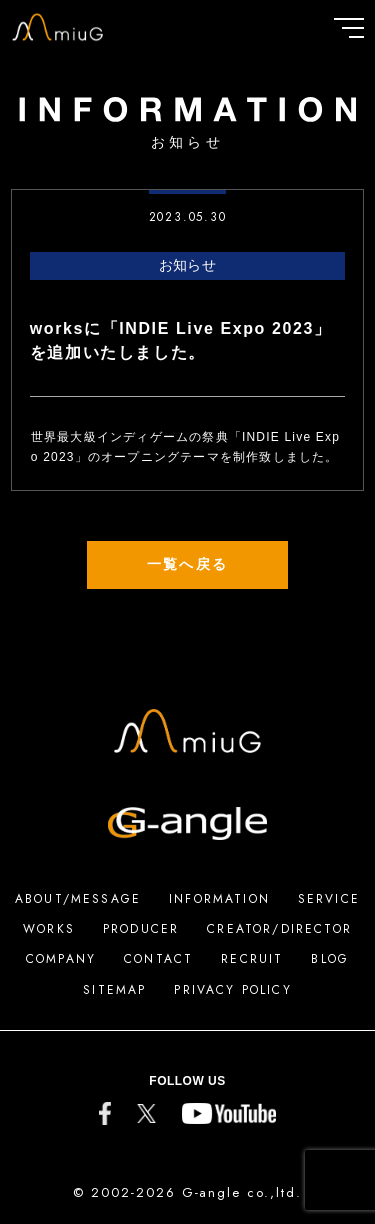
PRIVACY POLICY (232, 990)
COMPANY (61, 959)
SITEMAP (114, 990)
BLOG (330, 959)
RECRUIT (252, 959)
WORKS (49, 929)
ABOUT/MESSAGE (78, 899)
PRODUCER (141, 929)
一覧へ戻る (187, 564)
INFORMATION (219, 899)
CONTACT (158, 959)
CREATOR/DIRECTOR (279, 929)
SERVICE (329, 899)
